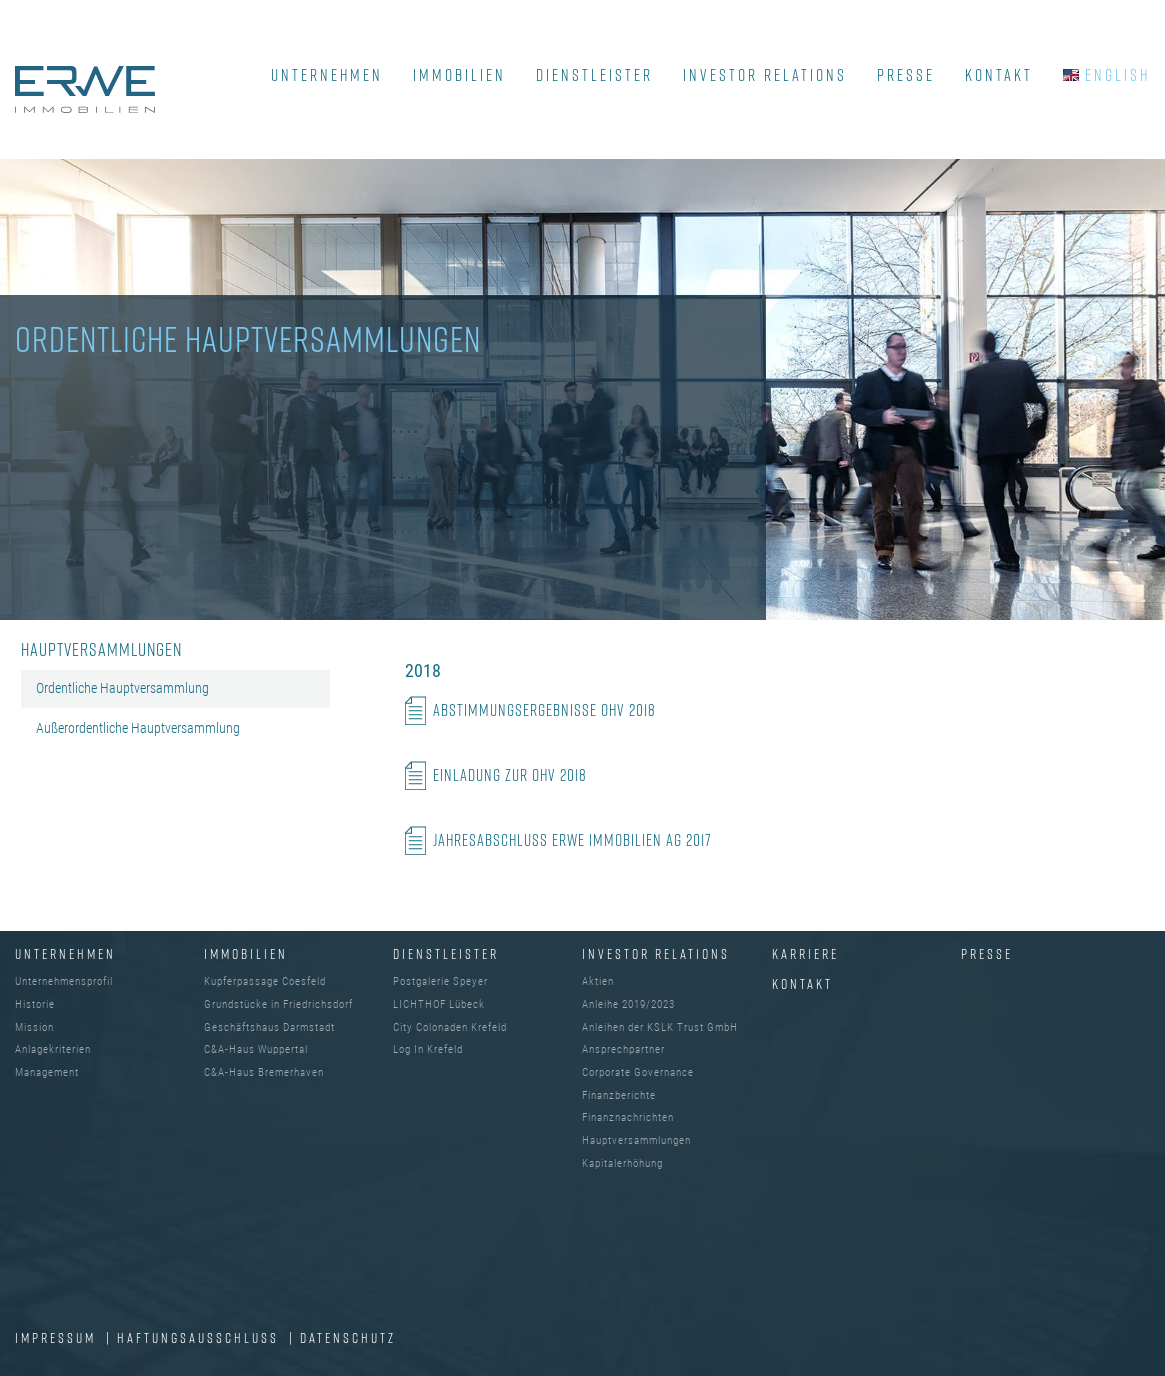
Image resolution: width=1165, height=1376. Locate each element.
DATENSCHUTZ (348, 1337)
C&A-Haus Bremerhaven (264, 1072)
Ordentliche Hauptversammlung (122, 688)
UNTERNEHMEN (327, 75)
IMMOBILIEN (459, 75)
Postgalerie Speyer (440, 981)
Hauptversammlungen (636, 1140)
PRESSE (906, 75)
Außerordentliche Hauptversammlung (138, 728)
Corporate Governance (638, 1072)
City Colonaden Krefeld (450, 1027)
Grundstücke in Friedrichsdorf (278, 1004)
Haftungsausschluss (200, 1337)
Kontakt (802, 983)
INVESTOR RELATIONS (765, 75)
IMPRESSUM (58, 1337)
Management (47, 1072)
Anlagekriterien (53, 1049)
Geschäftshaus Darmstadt (269, 1027)
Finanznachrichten (628, 1117)
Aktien (598, 981)
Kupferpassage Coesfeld (265, 981)
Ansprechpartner (623, 1049)
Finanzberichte (619, 1095)
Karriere (805, 953)
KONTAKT (999, 75)
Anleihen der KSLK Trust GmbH (660, 1027)
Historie (35, 1004)
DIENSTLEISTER (594, 75)
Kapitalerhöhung (622, 1163)
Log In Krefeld (428, 1049)
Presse (987, 953)
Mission (34, 1027)
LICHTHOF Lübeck (439, 1004)
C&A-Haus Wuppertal (256, 1049)
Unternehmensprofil (64, 981)
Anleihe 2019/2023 (628, 1004)
